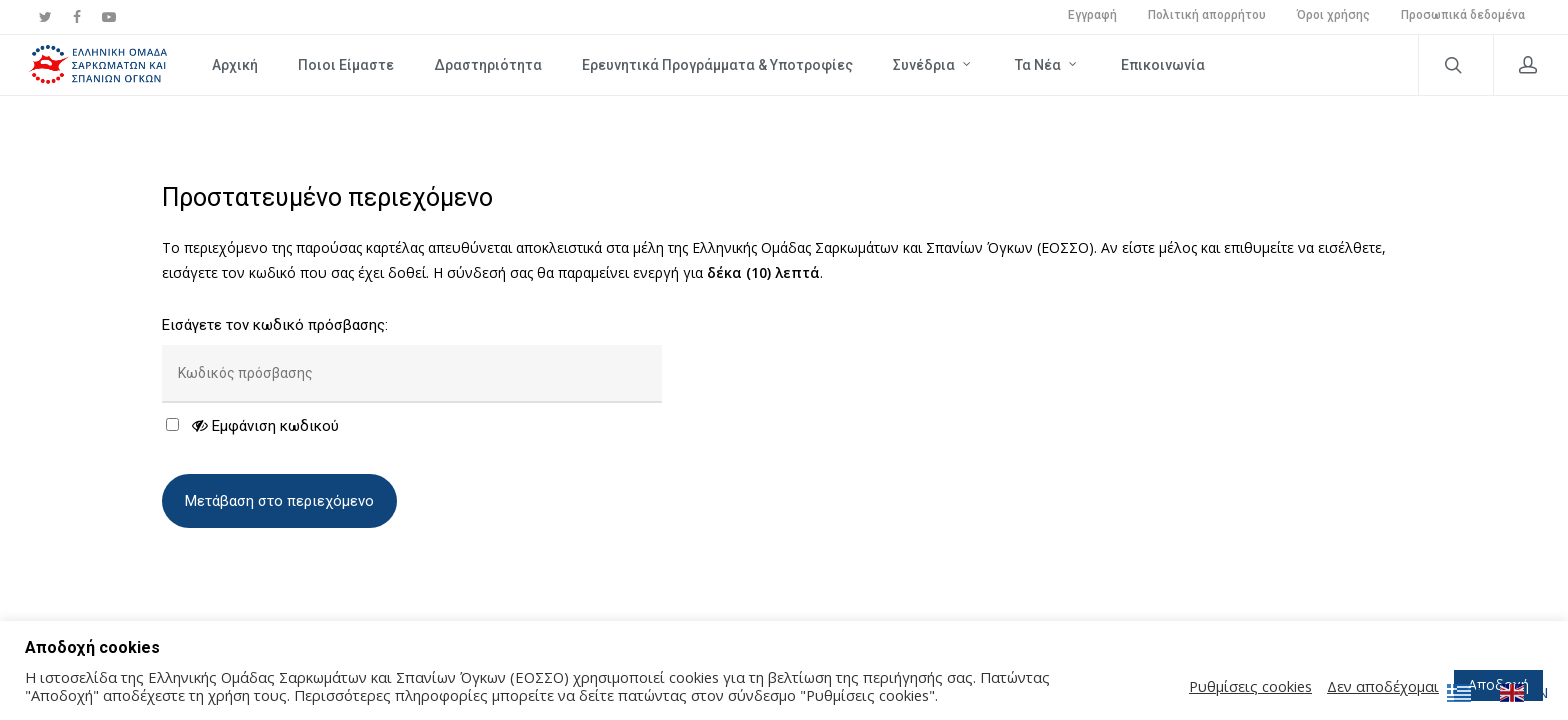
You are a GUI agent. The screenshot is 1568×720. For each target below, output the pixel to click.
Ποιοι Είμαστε (346, 65)
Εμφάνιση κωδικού (265, 426)
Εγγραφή (1092, 15)
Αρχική (235, 65)
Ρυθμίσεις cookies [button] (1250, 686)
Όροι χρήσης (1333, 15)
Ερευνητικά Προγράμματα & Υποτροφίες (717, 65)
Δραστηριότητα (488, 65)
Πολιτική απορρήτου (1207, 15)
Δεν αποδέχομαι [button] (1383, 686)
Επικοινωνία (1163, 65)
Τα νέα (1047, 64)
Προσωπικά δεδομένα (1463, 15)
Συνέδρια (933, 64)
